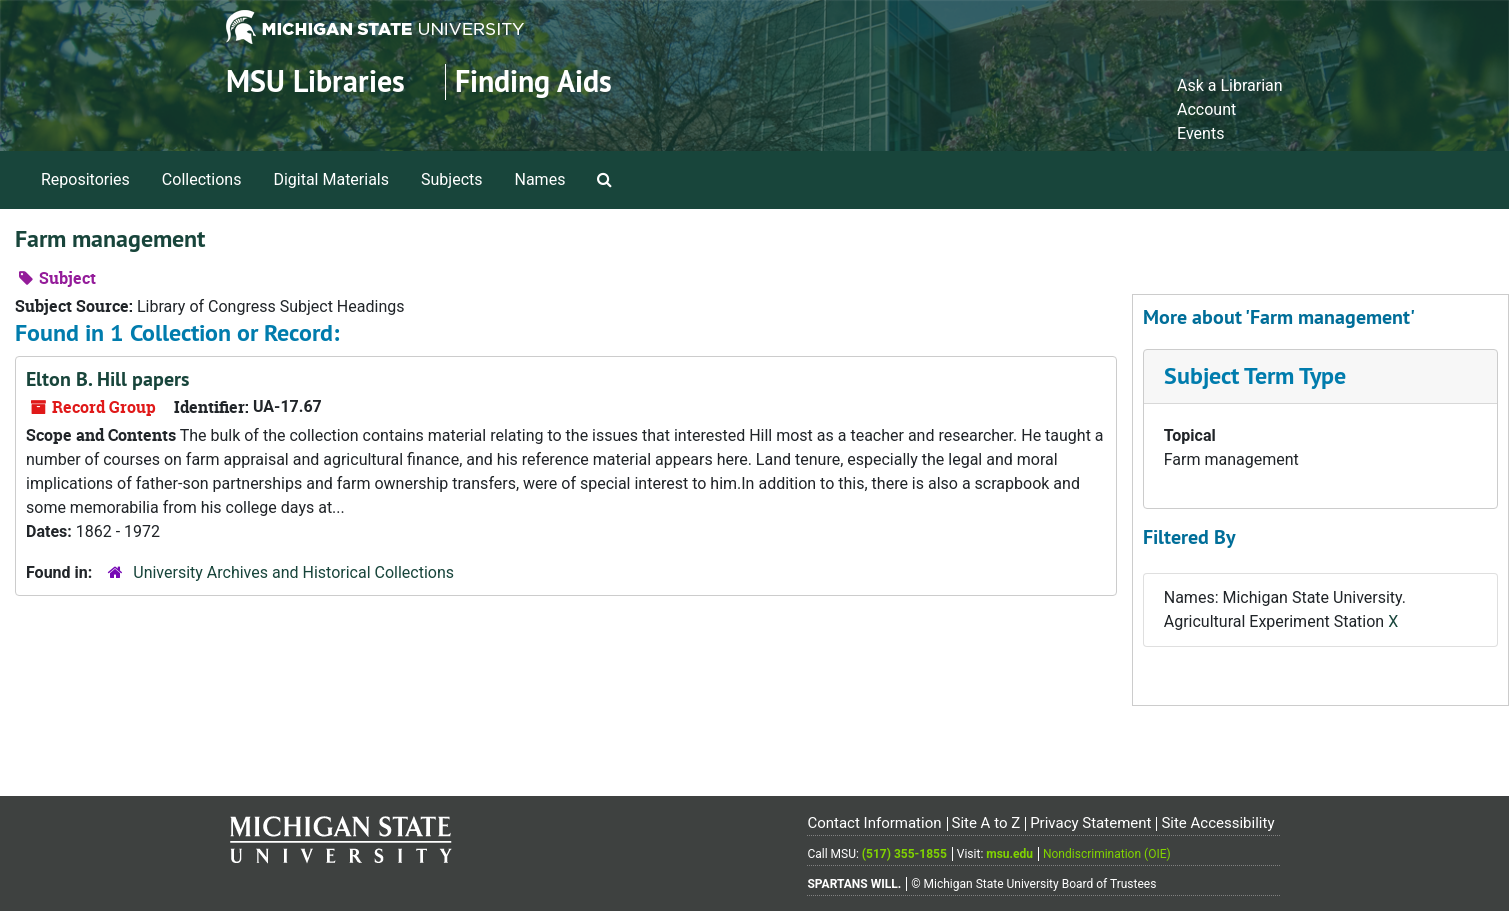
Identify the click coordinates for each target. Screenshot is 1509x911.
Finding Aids (533, 81)
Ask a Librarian (1230, 85)
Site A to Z (985, 823)
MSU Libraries (315, 81)
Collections (202, 179)
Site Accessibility (1217, 823)
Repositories (85, 179)
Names (540, 179)
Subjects (451, 179)
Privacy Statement (1090, 823)
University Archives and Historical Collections (293, 572)
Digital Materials (331, 179)
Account (1206, 109)
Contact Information (874, 823)
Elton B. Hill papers (107, 379)
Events (1200, 133)
